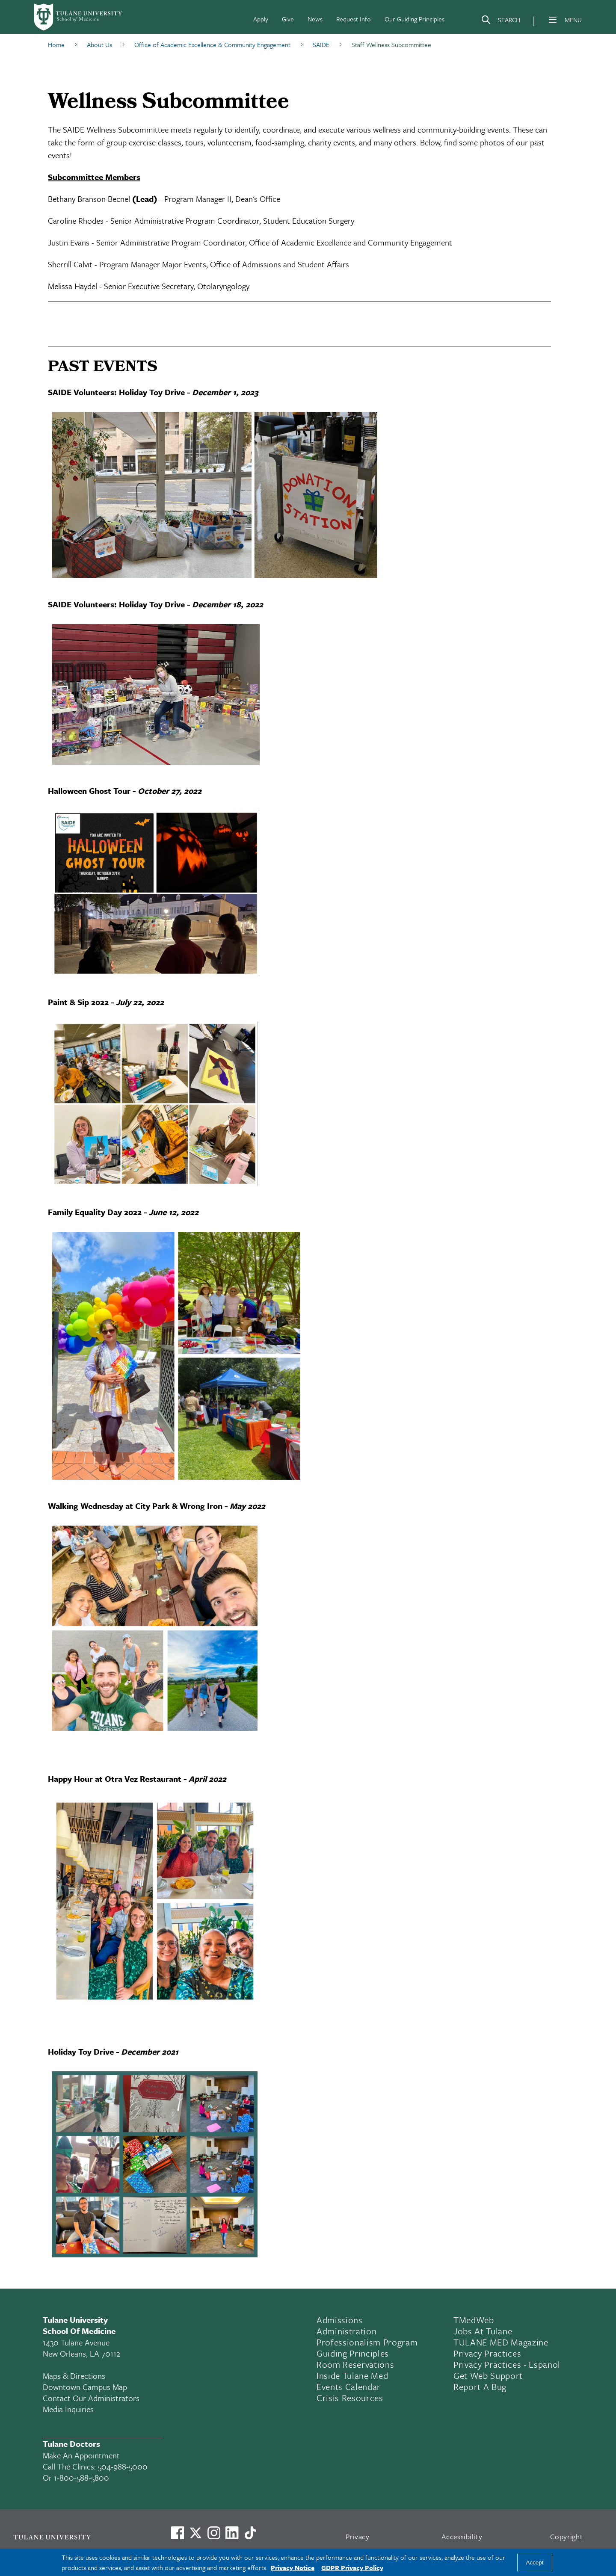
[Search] (500, 21)
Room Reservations (355, 2364)
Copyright (566, 2536)
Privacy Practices (487, 2353)
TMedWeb (473, 2319)
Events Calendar (349, 2386)
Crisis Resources (350, 2397)
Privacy (358, 2536)
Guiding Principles (353, 2353)
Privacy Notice (292, 2567)
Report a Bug (479, 2386)
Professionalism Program (367, 2342)
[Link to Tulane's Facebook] (213, 2532)
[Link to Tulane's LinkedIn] (231, 2532)
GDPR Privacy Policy (352, 2567)
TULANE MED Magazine (500, 2342)
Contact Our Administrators (91, 2398)
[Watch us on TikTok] (250, 2532)
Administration (346, 2331)
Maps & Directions (74, 2375)
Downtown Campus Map (85, 2387)
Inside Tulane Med (352, 2375)
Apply (260, 19)
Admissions (340, 2319)
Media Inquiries (68, 2409)
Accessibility (462, 2536)
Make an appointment (81, 2455)
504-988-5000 (123, 2466)
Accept (535, 2562)
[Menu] (553, 20)
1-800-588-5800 (81, 2477)
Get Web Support (488, 2375)
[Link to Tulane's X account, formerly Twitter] (195, 2532)
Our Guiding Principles (414, 19)
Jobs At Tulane (482, 2331)
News (315, 19)
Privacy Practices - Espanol (506, 2364)
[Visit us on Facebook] (177, 2532)
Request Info (353, 19)
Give (288, 19)
